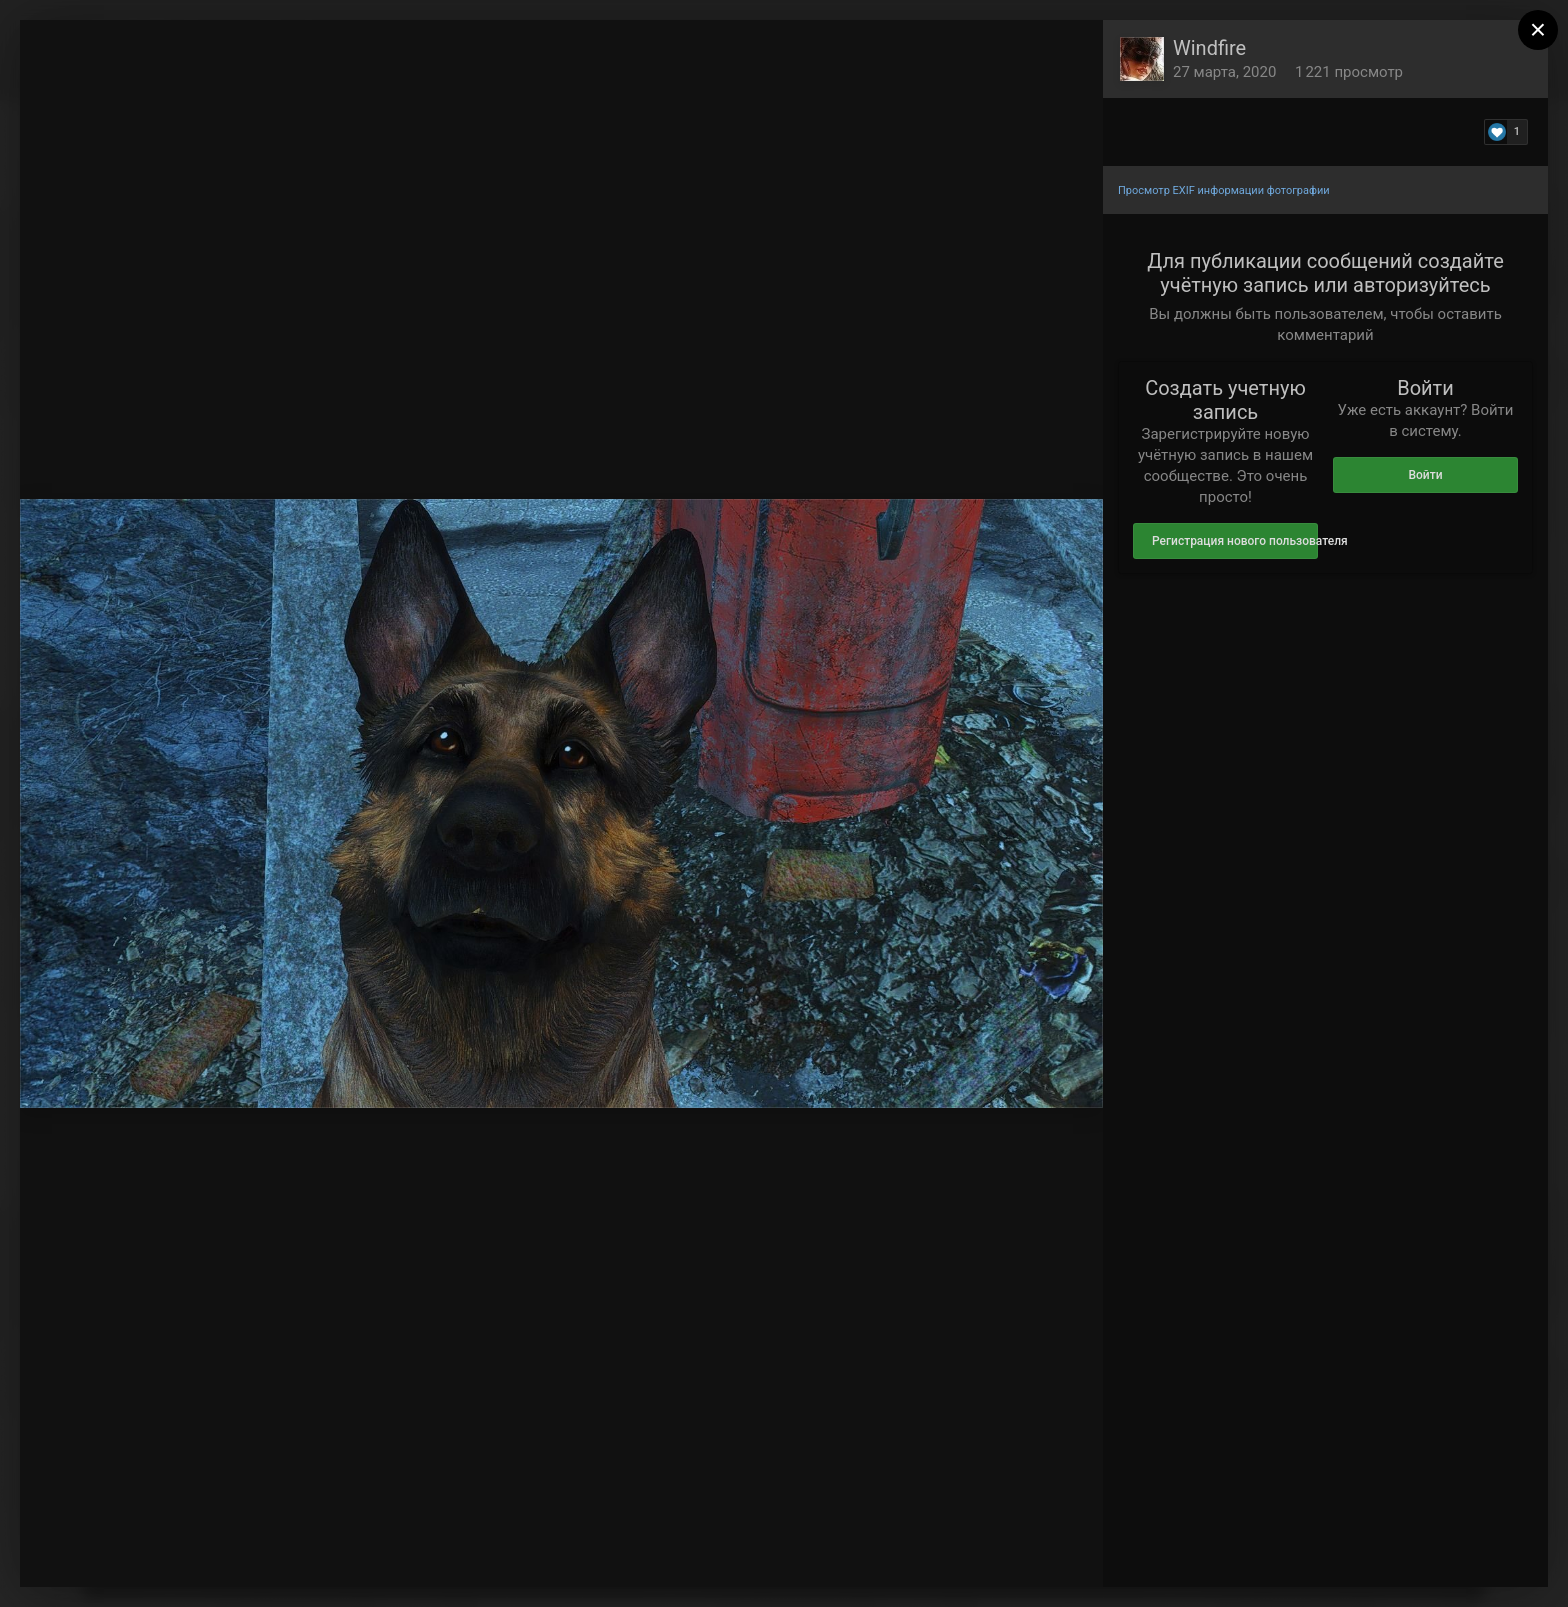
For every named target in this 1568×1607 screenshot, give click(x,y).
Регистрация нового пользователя (1235, 541)
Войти (1425, 475)
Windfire (1209, 48)
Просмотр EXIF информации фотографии (1224, 190)
